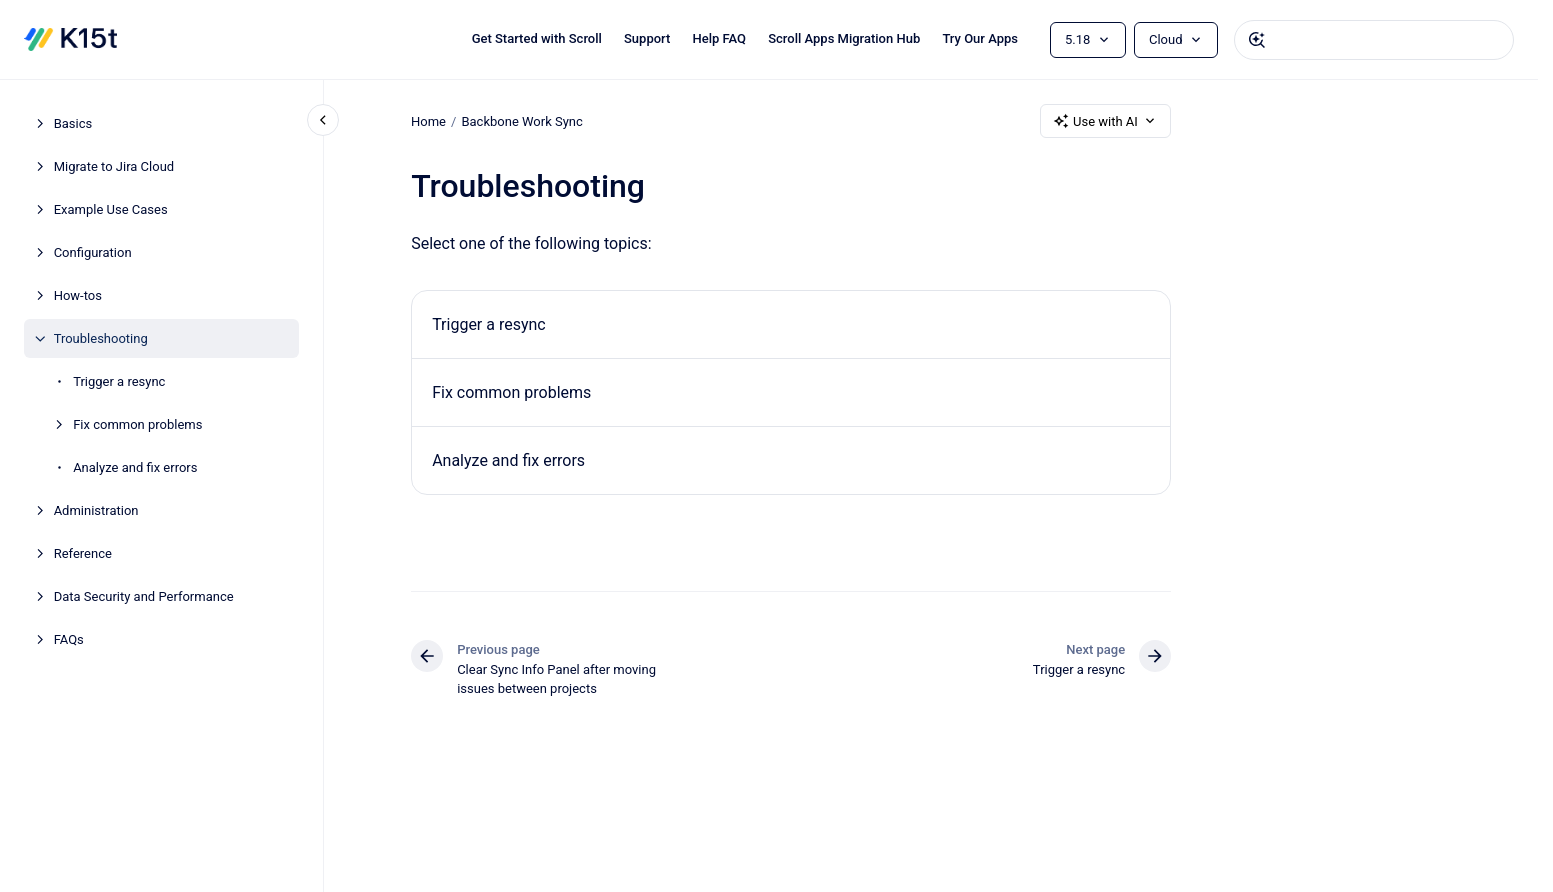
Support (647, 38)
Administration (96, 510)
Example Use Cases (111, 209)
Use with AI (1105, 121)
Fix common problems (137, 424)
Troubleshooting (101, 338)
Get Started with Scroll (537, 38)
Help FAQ (719, 38)
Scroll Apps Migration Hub (844, 38)
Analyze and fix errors (135, 467)
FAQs (69, 639)
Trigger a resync (119, 381)
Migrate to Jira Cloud (114, 166)
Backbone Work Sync (521, 120)
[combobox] (1374, 40)
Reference (83, 553)
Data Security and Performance (144, 596)
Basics (73, 123)
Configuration (93, 252)
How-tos (78, 295)
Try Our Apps (980, 38)
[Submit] (1257, 40)
